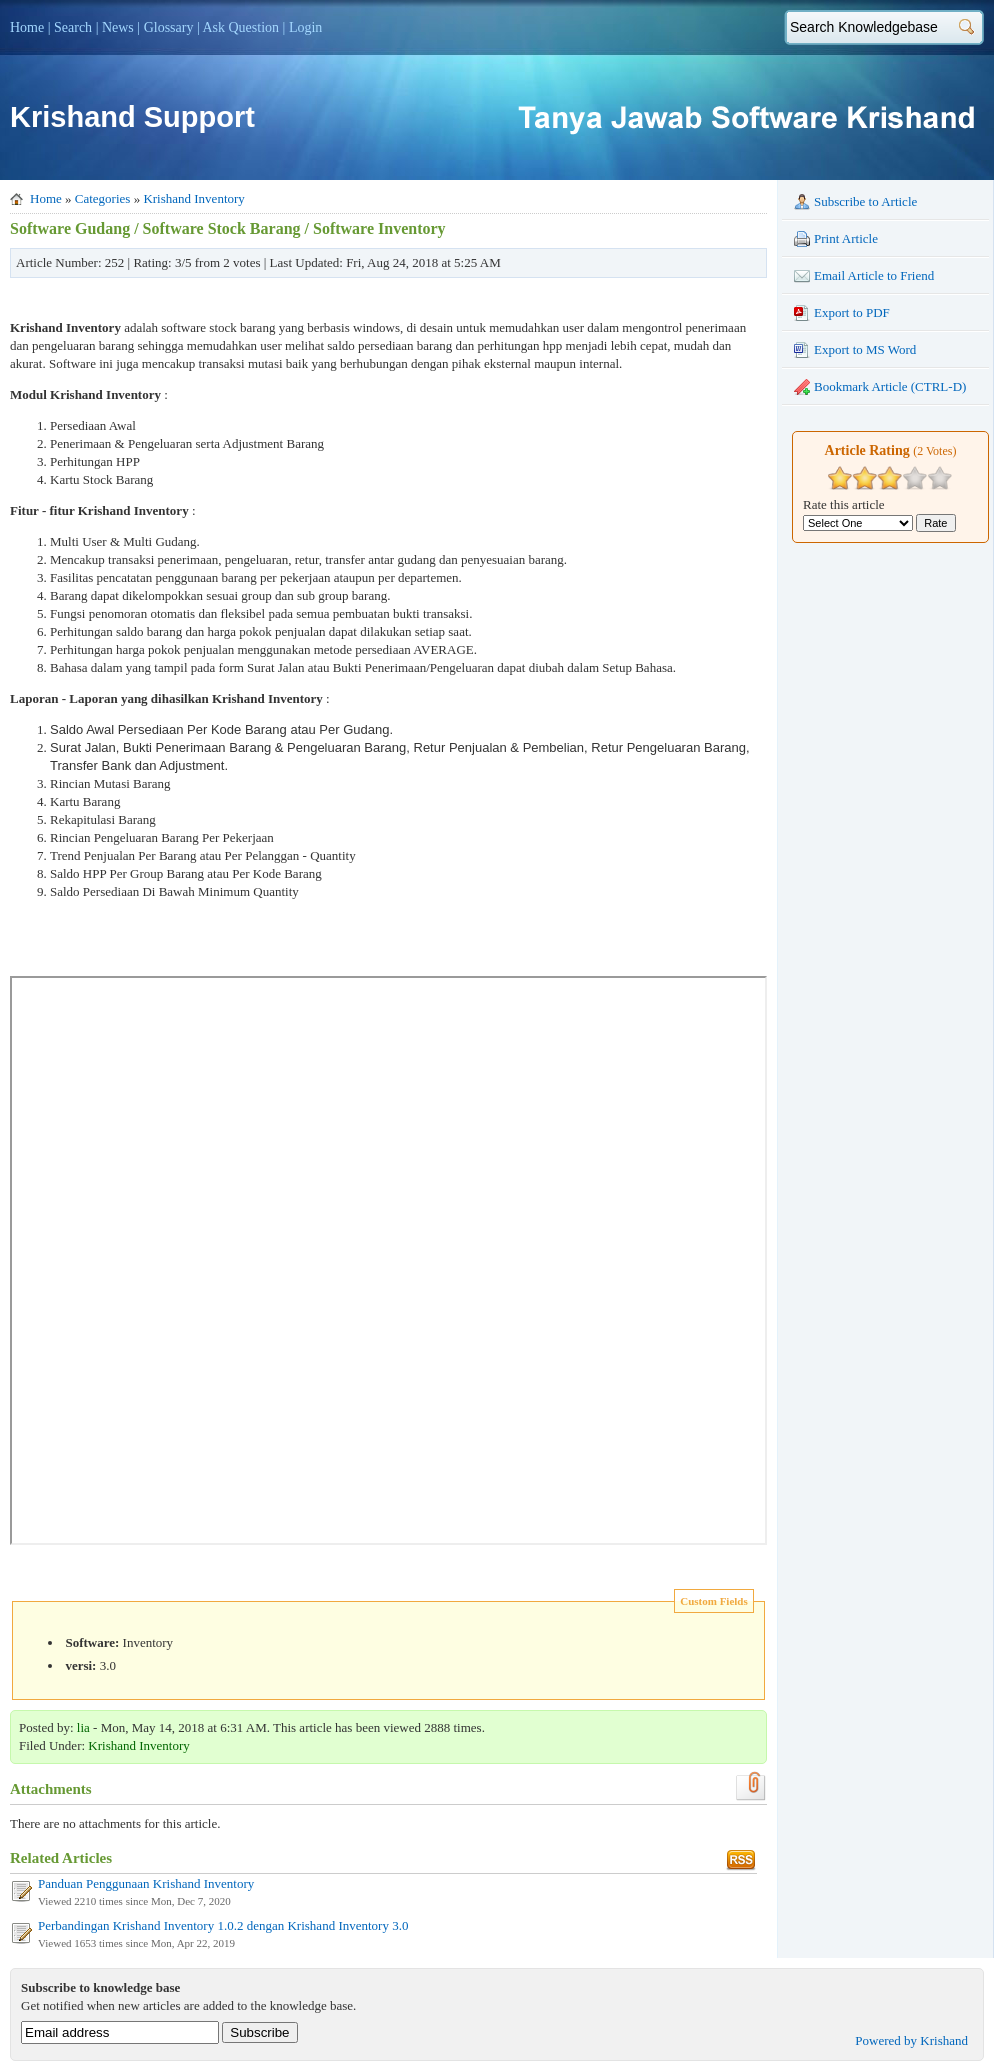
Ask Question (240, 27)
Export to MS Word (855, 350)
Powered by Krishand (911, 2040)
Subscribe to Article (855, 202)
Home (27, 27)
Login (305, 27)
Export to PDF (842, 313)
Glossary (169, 27)
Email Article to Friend (864, 276)
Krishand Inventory (193, 198)
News (118, 27)
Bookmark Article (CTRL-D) (880, 387)
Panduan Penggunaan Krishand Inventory (146, 1883)
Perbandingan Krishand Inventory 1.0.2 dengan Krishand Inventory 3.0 (223, 1925)
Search (73, 27)
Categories (103, 198)
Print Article (836, 239)
